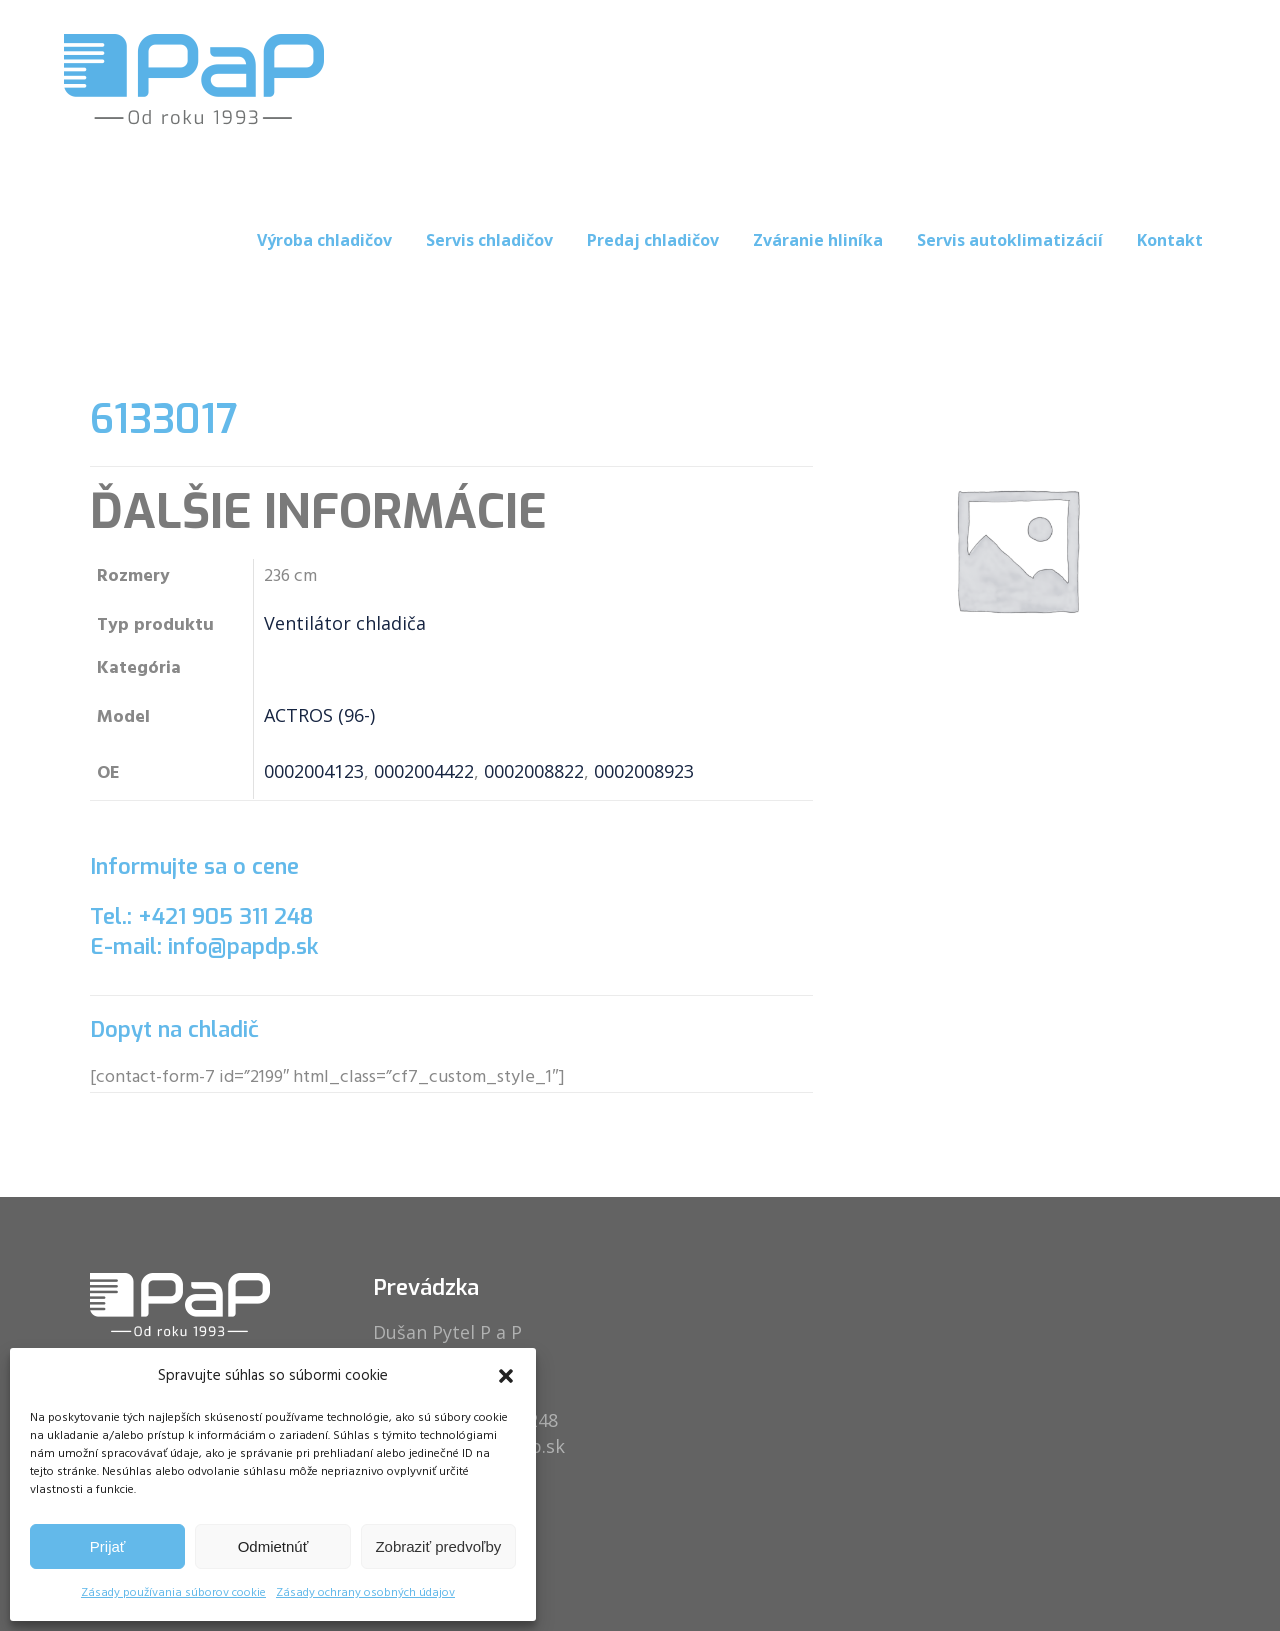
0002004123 (314, 771)
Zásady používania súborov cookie (173, 1593)
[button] (506, 1376)
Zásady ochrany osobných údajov (365, 1593)
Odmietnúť (273, 1546)
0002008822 (534, 771)
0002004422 (424, 771)
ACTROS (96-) (319, 715)
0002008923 (644, 771)
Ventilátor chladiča (345, 623)
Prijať (108, 1546)
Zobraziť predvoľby (438, 1546)
